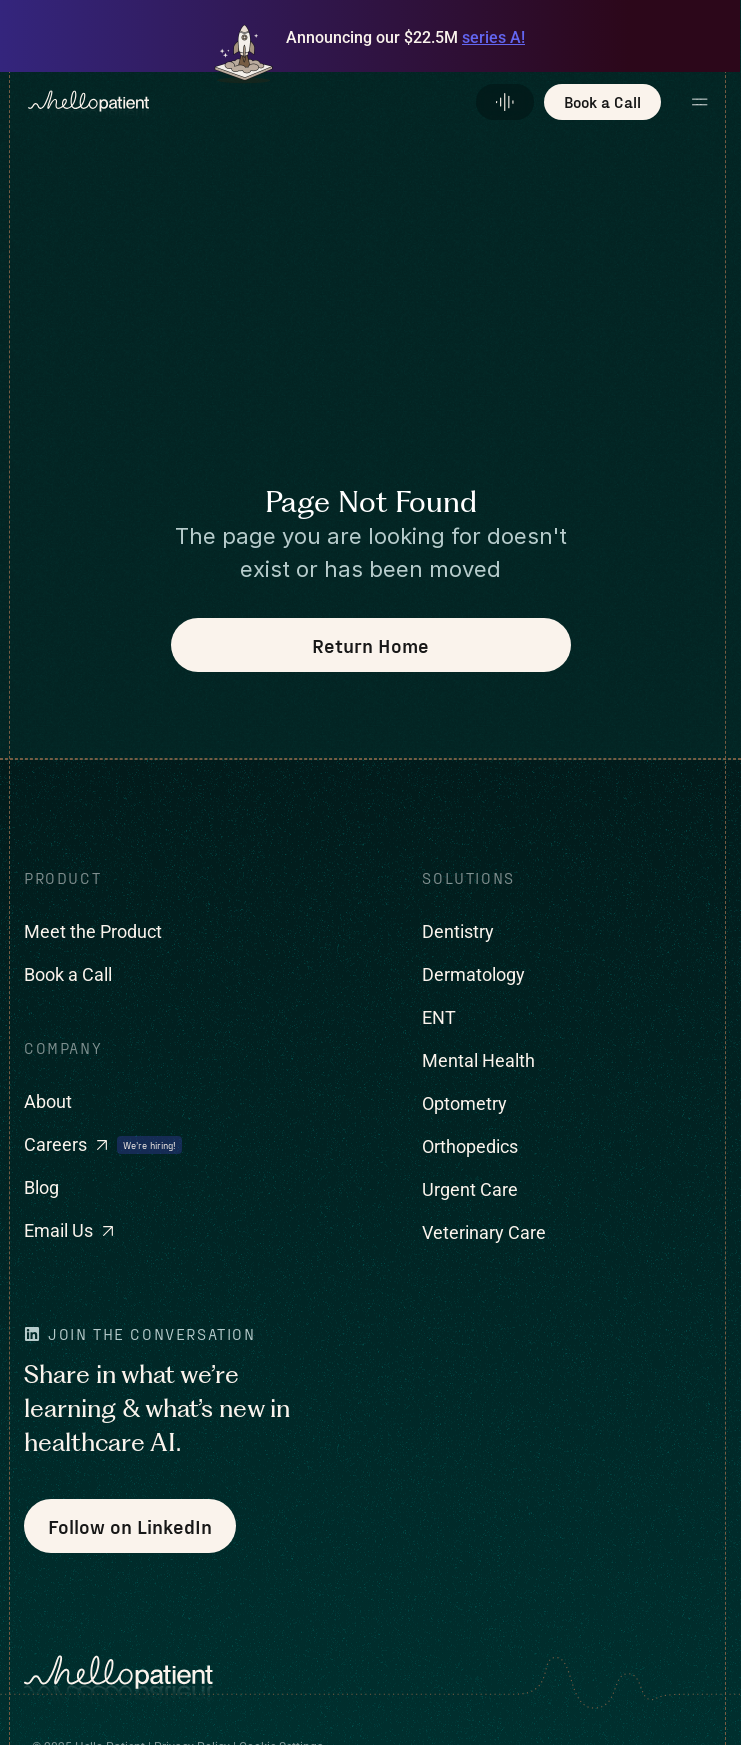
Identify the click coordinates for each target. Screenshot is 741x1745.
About (48, 1101)
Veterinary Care (484, 1232)
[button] (702, 102)
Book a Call (68, 974)
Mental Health (478, 1060)
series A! (493, 37)
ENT (439, 1017)
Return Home (370, 645)
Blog (41, 1187)
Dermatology (473, 974)
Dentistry (458, 931)
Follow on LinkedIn (130, 1526)
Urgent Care (470, 1189)
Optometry (464, 1103)
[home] (79, 102)
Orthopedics (470, 1146)
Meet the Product (93, 931)
